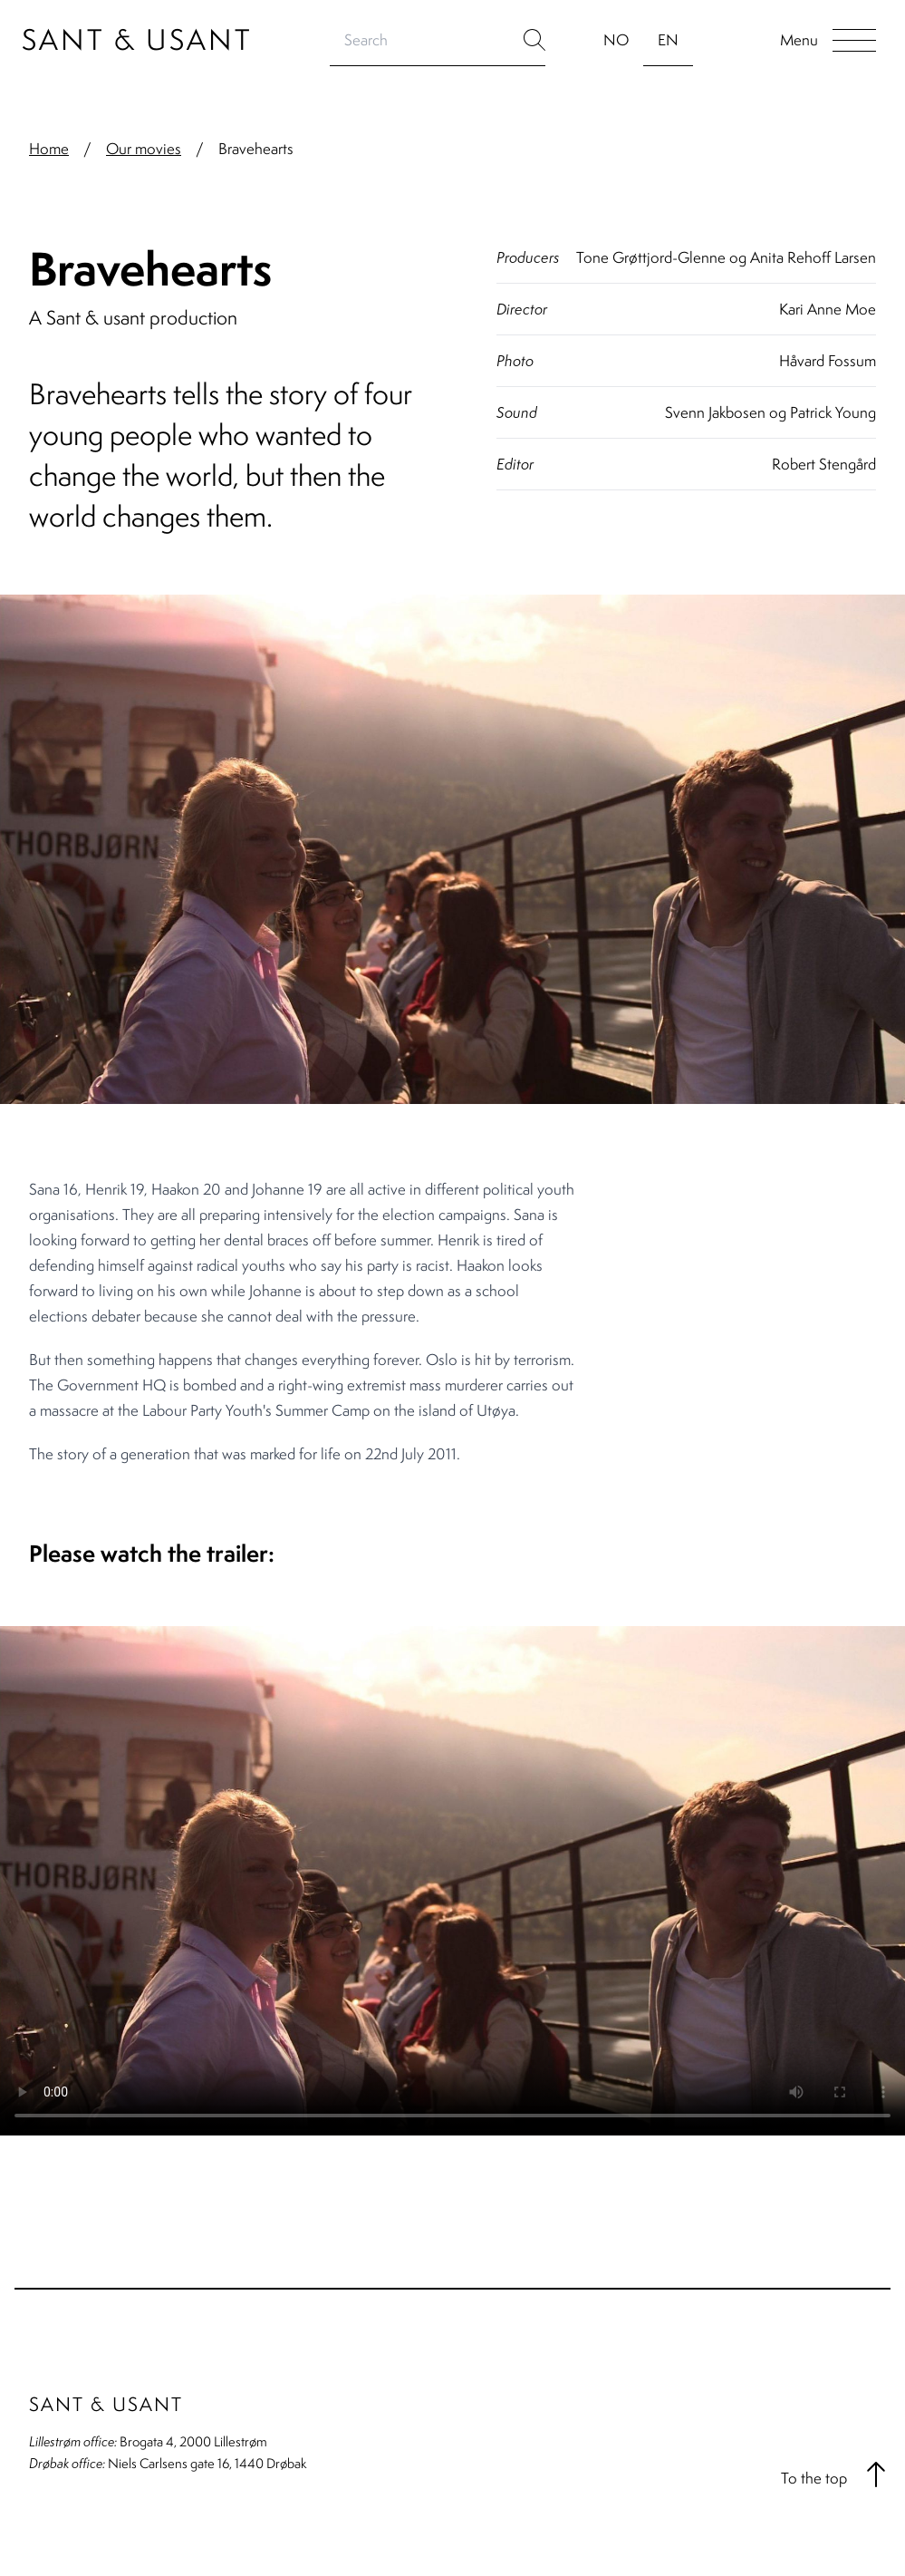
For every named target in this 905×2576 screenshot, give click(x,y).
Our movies (143, 149)
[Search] (427, 40)
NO (616, 40)
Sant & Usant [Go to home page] (137, 39)
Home (49, 149)
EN (668, 40)
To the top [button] (836, 2474)
